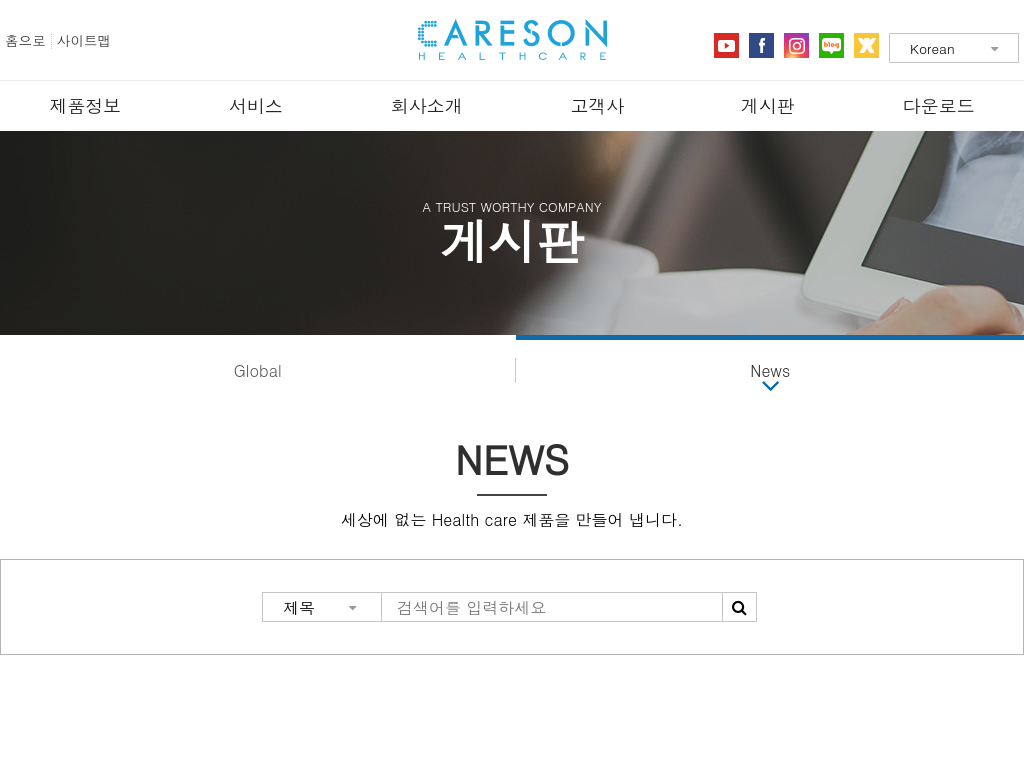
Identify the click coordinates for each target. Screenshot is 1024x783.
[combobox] (954, 48)
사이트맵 (84, 40)
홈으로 (25, 40)
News (770, 370)
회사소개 (427, 105)
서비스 (256, 105)
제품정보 (85, 105)
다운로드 (939, 105)
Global (258, 370)
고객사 (597, 105)
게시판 (768, 105)
